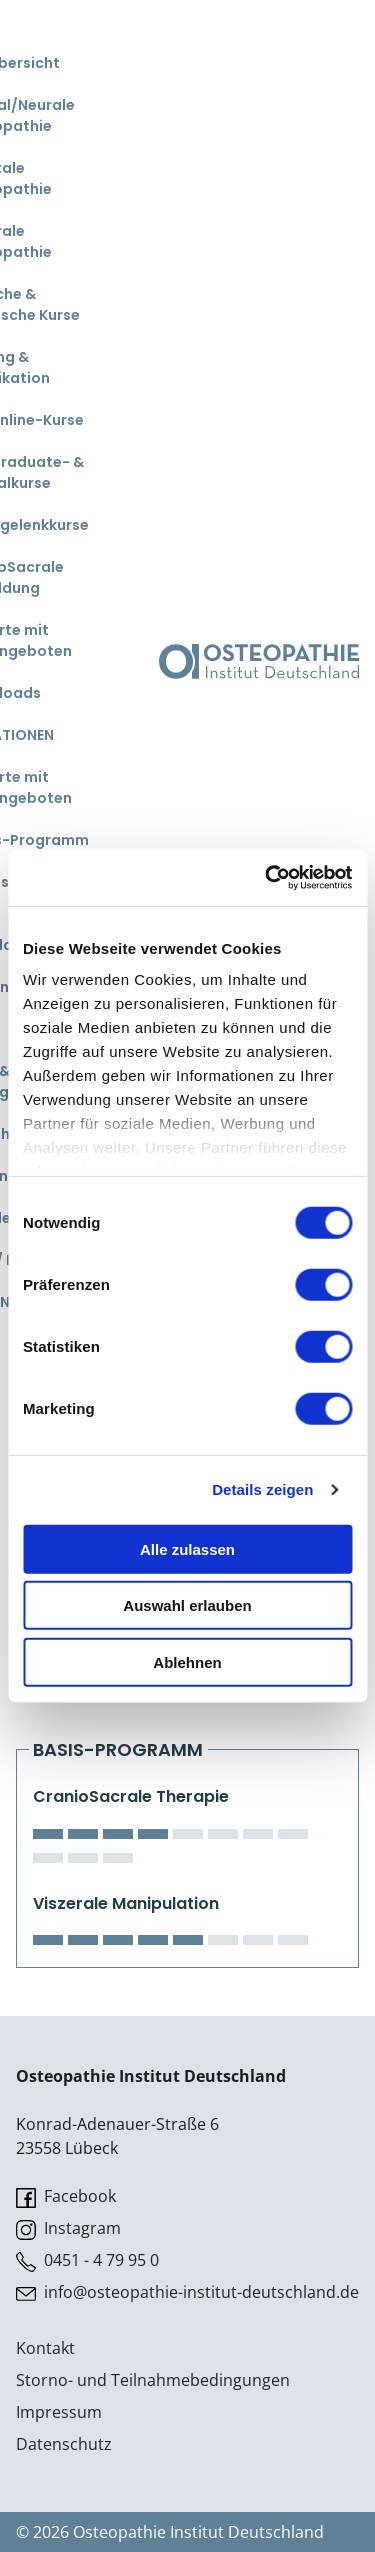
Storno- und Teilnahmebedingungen (153, 2380)
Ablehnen (187, 1661)
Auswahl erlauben (187, 1605)
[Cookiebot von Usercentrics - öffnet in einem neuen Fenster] (267, 878)
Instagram (68, 2228)
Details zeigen (262, 1489)
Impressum (59, 2412)
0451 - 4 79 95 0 (87, 2260)
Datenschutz (64, 2444)
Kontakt (45, 2348)
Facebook (66, 2196)
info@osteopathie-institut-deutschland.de (187, 2292)
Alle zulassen (187, 1548)
